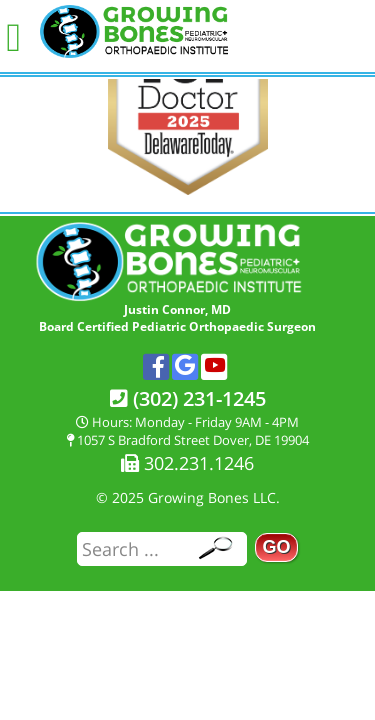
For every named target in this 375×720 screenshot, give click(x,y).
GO (276, 547)
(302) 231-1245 (188, 398)
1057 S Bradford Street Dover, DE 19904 (188, 440)
